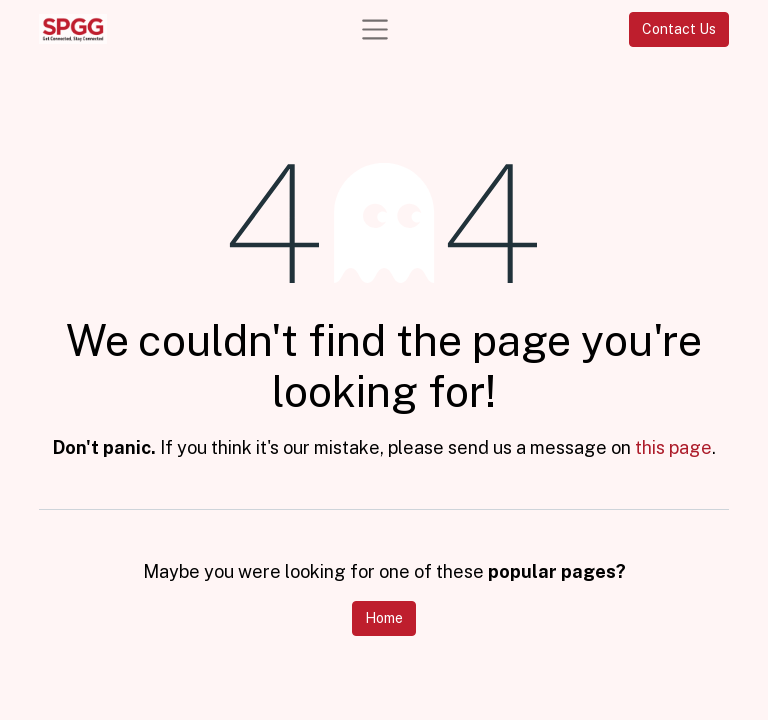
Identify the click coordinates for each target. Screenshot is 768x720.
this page (673, 447)
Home (384, 618)
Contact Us (679, 29)
